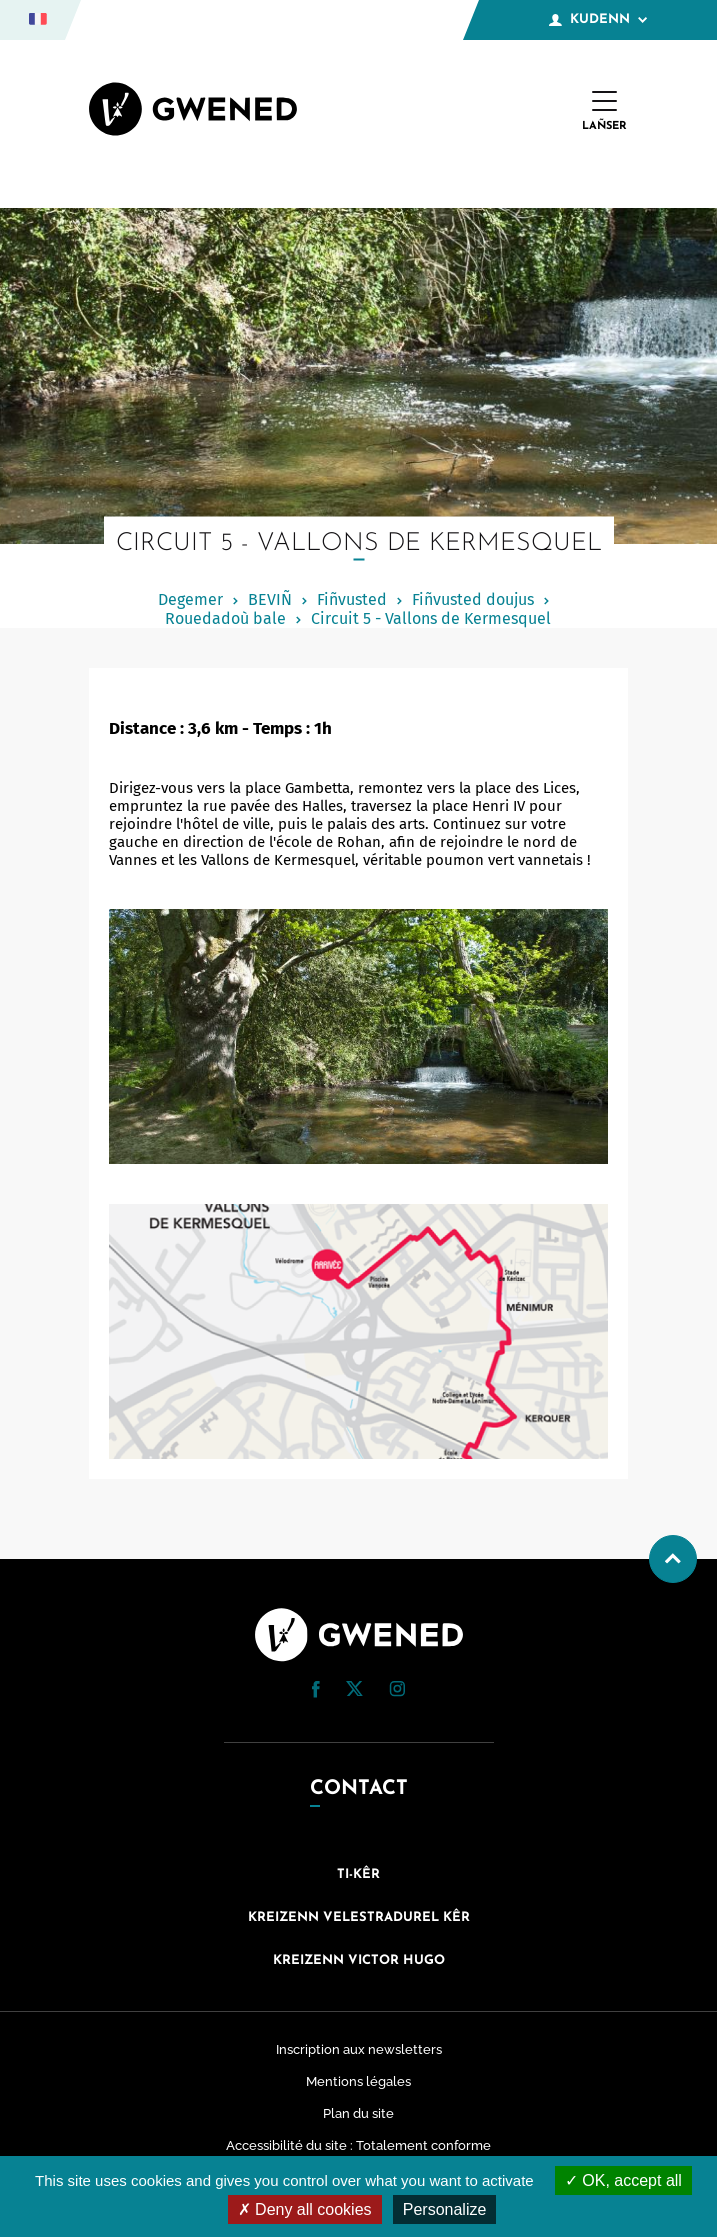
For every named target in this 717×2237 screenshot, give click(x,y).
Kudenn (598, 20)
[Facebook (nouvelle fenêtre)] (316, 1693)
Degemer (190, 599)
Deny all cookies (305, 2209)
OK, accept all (623, 2180)
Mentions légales (358, 2081)
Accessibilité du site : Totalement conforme (358, 2145)
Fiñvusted (352, 599)
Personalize (445, 2209)
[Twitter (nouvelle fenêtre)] (354, 1691)
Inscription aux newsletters (359, 2049)
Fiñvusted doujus (473, 599)
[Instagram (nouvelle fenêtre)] (397, 1692)
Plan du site (358, 2113)
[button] (316, 1689)
